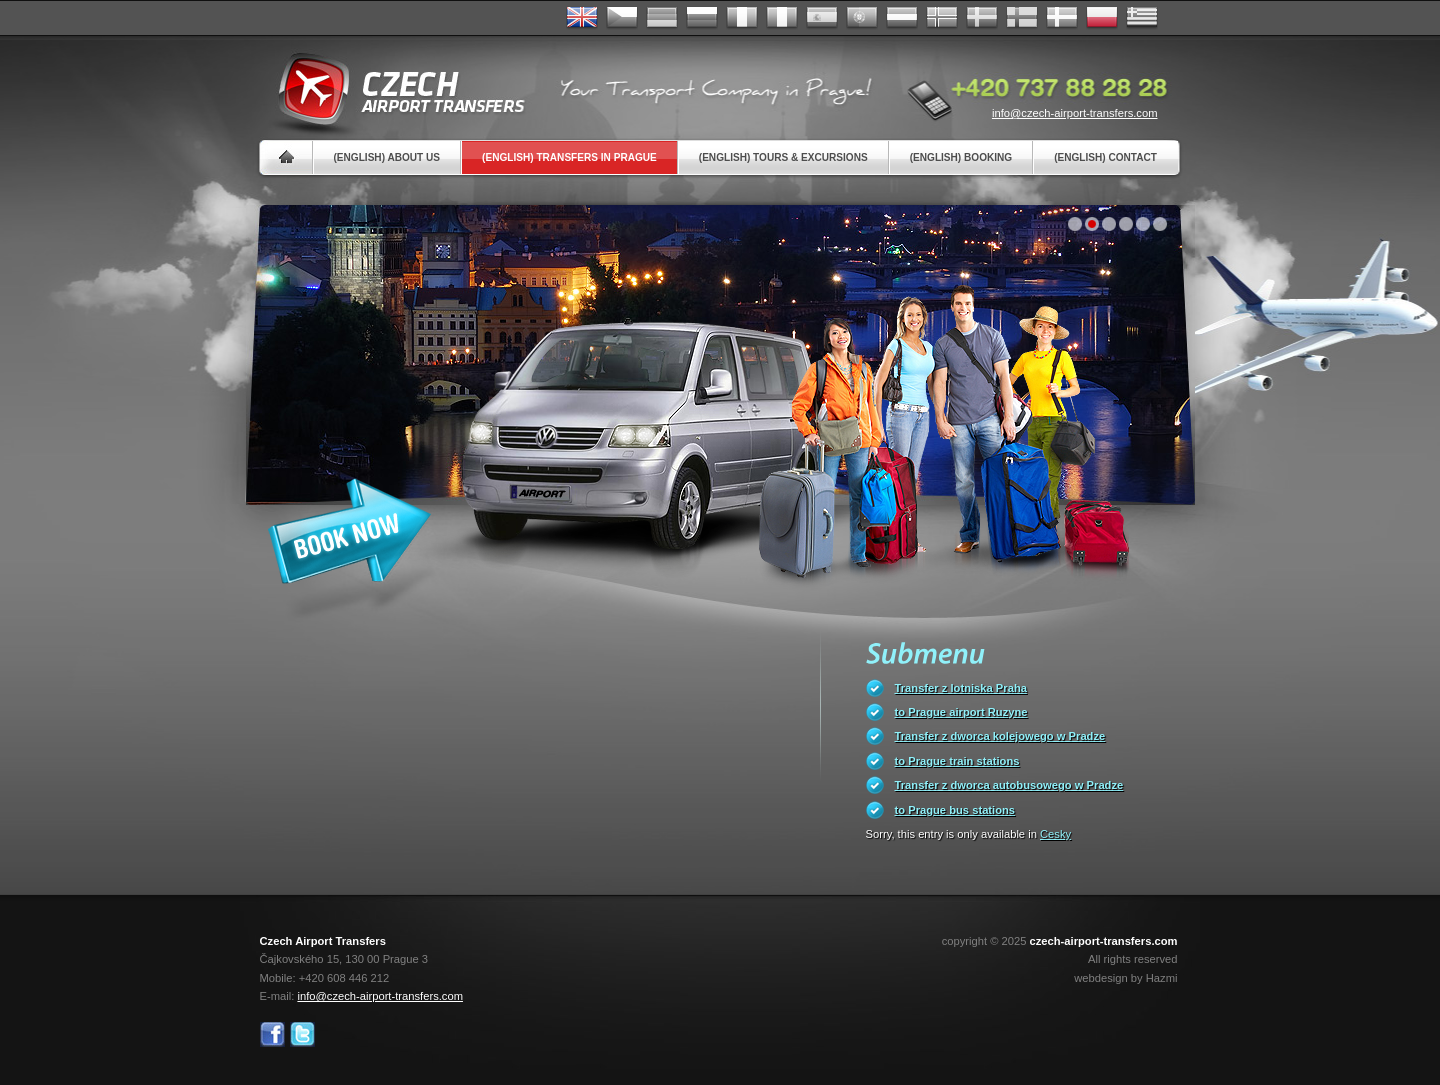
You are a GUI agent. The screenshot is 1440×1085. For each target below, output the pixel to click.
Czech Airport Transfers (393, 90)
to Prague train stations (957, 761)
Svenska (982, 18)
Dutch (902, 18)
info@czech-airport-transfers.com (1075, 113)
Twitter (302, 1034)
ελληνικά (1142, 18)
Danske (1062, 18)
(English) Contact (1105, 157)
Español (822, 18)
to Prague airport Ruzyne (961, 712)
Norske (942, 18)
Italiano (782, 18)
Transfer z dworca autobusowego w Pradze (1009, 785)
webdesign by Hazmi (1125, 978)
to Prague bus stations (955, 810)
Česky (622, 18)
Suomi (1022, 18)
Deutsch (662, 18)
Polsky (1102, 18)
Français (742, 18)
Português (862, 18)
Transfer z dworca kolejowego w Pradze (1000, 736)
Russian (702, 18)
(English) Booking (961, 157)
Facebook (272, 1034)
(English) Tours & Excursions (783, 157)
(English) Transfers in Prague (569, 157)
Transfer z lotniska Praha (961, 688)
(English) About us (387, 157)
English (582, 18)
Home (286, 157)
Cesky (1055, 834)
